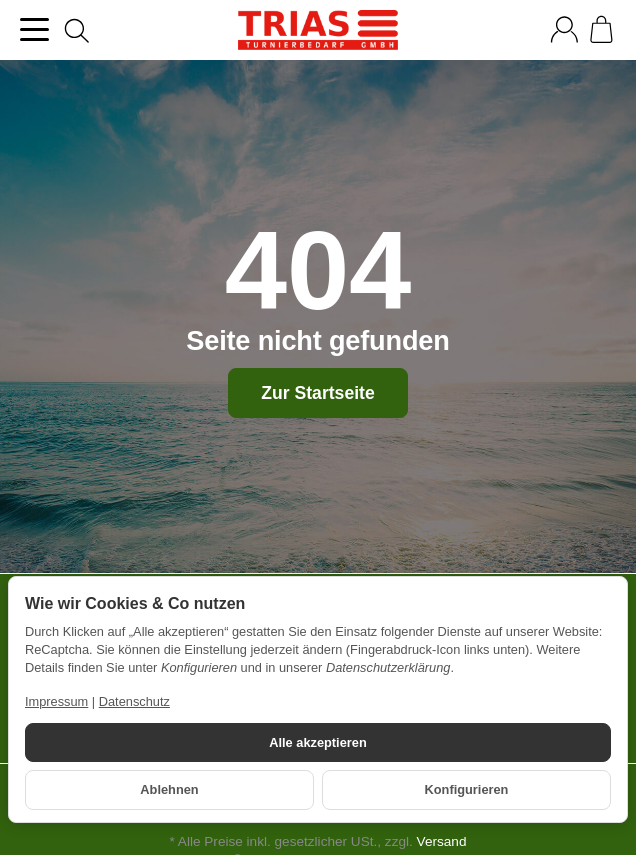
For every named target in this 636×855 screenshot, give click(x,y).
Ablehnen (169, 789)
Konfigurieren (467, 789)
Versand (442, 841)
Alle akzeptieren (317, 742)
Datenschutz (134, 701)
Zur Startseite (317, 393)
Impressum (56, 701)
